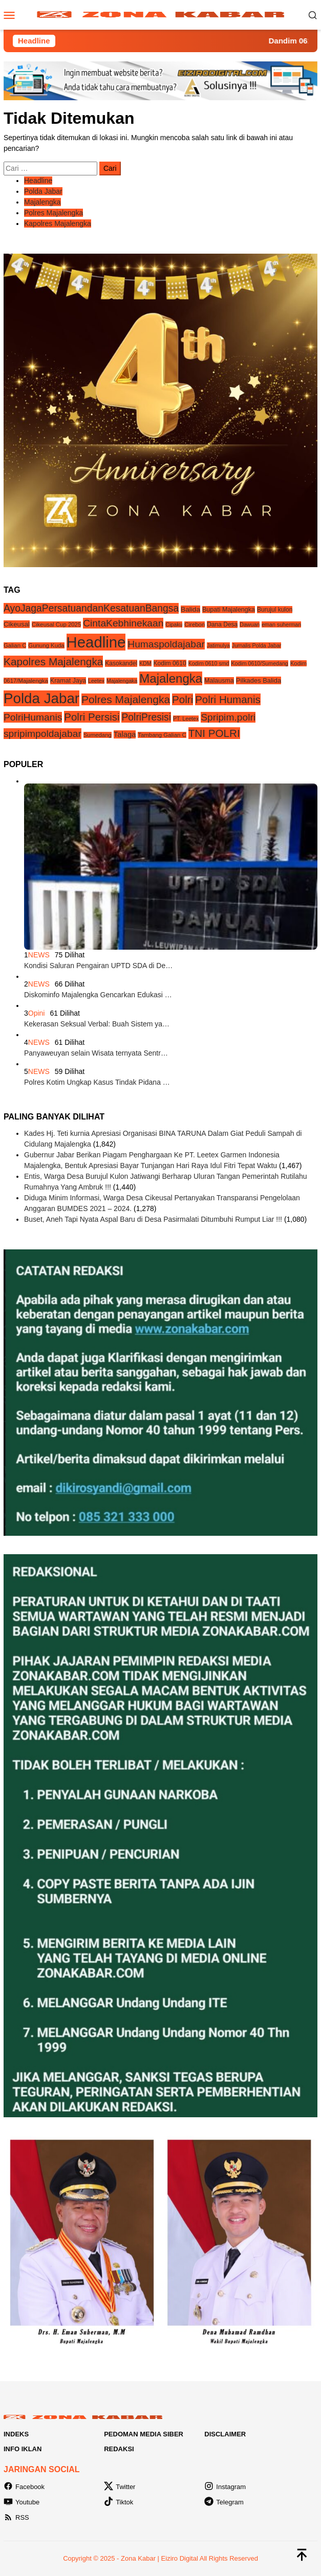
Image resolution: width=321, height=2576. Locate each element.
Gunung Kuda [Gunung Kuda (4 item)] (46, 645)
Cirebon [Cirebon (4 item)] (194, 624)
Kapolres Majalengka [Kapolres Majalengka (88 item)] (53, 661)
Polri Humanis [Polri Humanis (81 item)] (228, 699)
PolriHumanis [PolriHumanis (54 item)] (33, 717)
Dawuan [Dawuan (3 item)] (250, 624)
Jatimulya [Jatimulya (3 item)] (218, 645)
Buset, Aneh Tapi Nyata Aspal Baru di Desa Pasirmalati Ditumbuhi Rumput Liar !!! (153, 1219)
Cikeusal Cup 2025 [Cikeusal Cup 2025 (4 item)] (56, 624)
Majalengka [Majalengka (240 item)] (170, 678)
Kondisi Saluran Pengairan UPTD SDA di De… (98, 965)
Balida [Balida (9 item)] (190, 609)
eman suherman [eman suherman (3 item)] (281, 624)
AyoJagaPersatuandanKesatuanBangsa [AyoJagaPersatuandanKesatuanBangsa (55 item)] (91, 608)
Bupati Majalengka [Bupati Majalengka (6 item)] (228, 609)
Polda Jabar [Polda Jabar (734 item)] (41, 698)
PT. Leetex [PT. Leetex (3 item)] (186, 718)
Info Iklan (22, 2449)
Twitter (119, 2487)
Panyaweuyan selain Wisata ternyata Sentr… (96, 1053)
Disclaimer (225, 2434)
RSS (16, 2517)
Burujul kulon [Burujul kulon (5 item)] (274, 609)
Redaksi (119, 2449)
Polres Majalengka (53, 213)
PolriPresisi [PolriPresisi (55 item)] (146, 717)
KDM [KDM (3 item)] (145, 663)
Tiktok (118, 2502)
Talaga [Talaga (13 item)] (125, 734)
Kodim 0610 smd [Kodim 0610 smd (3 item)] (208, 663)
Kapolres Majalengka (57, 223)
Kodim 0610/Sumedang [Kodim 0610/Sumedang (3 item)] (259, 663)
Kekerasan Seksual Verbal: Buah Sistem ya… (96, 1024)
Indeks (16, 2434)
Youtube (21, 2502)
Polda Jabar (43, 191)
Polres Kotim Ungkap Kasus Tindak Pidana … (97, 1082)
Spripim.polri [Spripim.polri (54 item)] (228, 717)
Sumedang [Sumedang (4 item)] (97, 735)
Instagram (225, 2487)
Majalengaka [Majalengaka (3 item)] (121, 681)
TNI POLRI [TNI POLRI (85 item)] (214, 733)
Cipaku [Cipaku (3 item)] (173, 624)
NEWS (39, 955)
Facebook (24, 2487)
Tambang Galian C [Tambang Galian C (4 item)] (162, 735)
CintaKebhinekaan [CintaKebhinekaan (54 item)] (123, 623)
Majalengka (42, 202)
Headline (38, 180)
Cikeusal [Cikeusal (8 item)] (17, 624)
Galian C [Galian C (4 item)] (15, 645)
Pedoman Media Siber (143, 2434)
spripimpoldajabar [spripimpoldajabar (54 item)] (42, 733)
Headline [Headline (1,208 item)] (96, 642)
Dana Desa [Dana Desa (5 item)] (222, 624)
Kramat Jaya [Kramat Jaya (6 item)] (68, 680)
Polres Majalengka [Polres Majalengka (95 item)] (125, 699)
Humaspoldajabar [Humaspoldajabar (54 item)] (166, 644)
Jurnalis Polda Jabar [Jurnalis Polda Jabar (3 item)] (257, 645)
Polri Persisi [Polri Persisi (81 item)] (91, 717)
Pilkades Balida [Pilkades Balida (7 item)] (258, 680)
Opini (36, 1013)
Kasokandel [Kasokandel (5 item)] (121, 663)
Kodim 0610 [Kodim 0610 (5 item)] (170, 663)
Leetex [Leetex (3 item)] (96, 681)
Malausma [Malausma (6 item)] (219, 680)
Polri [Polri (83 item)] (182, 699)
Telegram (223, 2502)
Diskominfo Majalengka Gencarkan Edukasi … (98, 995)
